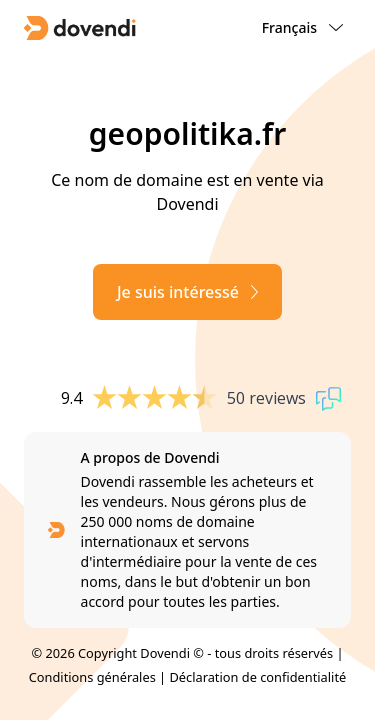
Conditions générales (92, 677)
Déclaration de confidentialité (257, 677)
